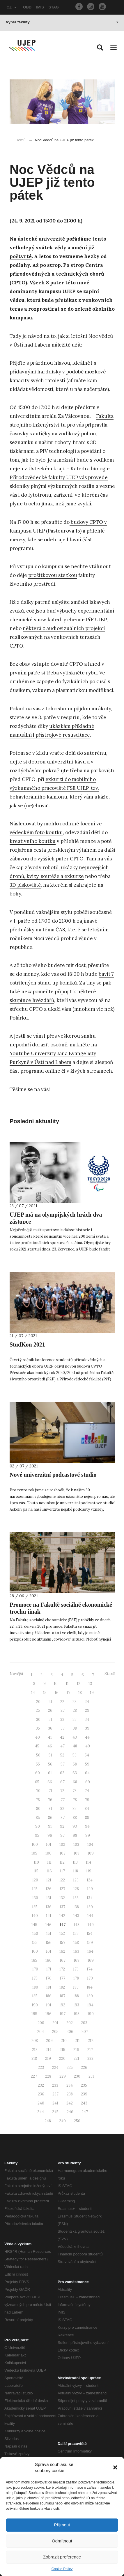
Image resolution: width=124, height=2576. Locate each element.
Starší (109, 1673)
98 (75, 1835)
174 (90, 1969)
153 (76, 1933)
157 (62, 1942)
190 (35, 2005)
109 (91, 1853)
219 (48, 2058)
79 (87, 1799)
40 (37, 1737)
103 (76, 1844)
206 (70, 2031)
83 (74, 1808)
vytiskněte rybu (78, 672)
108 (76, 1853)
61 (50, 1772)
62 (62, 1772)
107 (62, 1853)
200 (41, 2022)
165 (34, 1960)
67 (62, 1782)
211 (77, 2040)
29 (87, 1710)
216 (76, 2049)
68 (75, 1782)
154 (90, 1933)
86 (50, 1817)
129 (90, 1888)
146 (48, 1924)
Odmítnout (62, 2540)
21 (50, 1701)
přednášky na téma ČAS (37, 929)
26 (50, 1710)
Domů (20, 140)
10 (56, 1683)
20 (38, 1701)
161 (48, 1951)
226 (84, 2067)
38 (75, 1728)
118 (75, 1871)
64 (87, 1772)
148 (76, 1924)
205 (55, 2031)
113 (75, 1862)
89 (87, 1817)
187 (62, 1996)
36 (50, 1728)
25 (38, 1710)
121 (48, 1880)
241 (55, 2103)
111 (49, 1862)
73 (74, 1790)
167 (62, 1960)
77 (63, 1799)
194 (90, 2005)
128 (76, 1888)
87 (63, 1817)
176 (49, 1978)
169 (91, 1960)
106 (48, 1853)
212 (90, 2040)
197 (62, 2013)
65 (37, 1782)
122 (62, 1880)
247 (85, 2111)
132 (62, 1897)
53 (74, 1755)
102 (62, 1844)
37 (63, 1728)
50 (38, 1755)
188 (76, 1996)
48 (75, 1746)
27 (63, 1710)
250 (77, 2120)
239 (84, 2094)
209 (49, 2040)
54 (87, 1755)
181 (48, 1987)
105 (34, 1853)
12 (78, 1683)
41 (50, 1737)
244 (40, 2111)
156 (49, 1942)
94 (87, 1826)
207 (85, 2031)
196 (48, 2013)
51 (50, 1755)
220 (62, 2058)
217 (90, 2049)
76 (50, 1799)
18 (80, 1692)
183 (76, 1987)
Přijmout (62, 2524)
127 (62, 1888)
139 (90, 1906)
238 (70, 2094)
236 (41, 2094)
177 (62, 1978)
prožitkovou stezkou (52, 575)
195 (34, 2013)
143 (76, 1915)
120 (35, 1880)
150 (35, 1933)
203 (84, 2022)
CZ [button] (12, 7)
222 (90, 2058)
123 (76, 1880)
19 (92, 1692)
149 (91, 1924)
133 (76, 1897)
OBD (27, 7)
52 (62, 1755)
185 (35, 1996)
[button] (115, 2467)
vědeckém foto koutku (36, 832)
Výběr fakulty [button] (62, 22)
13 (90, 1683)
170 (35, 1969)
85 (38, 1817)
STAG (54, 7)
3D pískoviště (25, 885)
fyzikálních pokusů (84, 681)
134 (90, 1897)
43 (74, 1737)
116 (49, 1871)
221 (76, 2058)
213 (35, 2049)
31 (50, 1719)
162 (62, 1951)
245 (55, 2111)
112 (62, 1862)
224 (55, 2067)
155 (35, 1942)
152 (62, 1933)
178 (76, 1978)
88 (75, 1817)
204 (40, 2031)
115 (35, 1871)
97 (62, 1835)
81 (50, 1808)
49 (87, 1746)
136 (49, 1906)
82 (62, 1808)
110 (36, 1862)
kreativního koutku (33, 841)
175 (35, 1978)
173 (76, 1969)
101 (48, 1844)
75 (38, 1799)
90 (37, 1826)
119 (88, 1871)
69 (87, 1782)
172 (62, 1969)
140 (35, 1915)
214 (49, 2049)
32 (62, 1719)
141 (48, 1915)
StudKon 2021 (27, 1344)
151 (48, 1933)
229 (62, 2076)
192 (62, 2005)
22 (62, 1701)
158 (76, 1942)
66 (49, 1782)
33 (74, 1719)
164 (90, 1951)
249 (62, 2120)
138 (76, 1906)
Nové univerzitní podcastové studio (53, 1474)
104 (90, 1844)
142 (62, 1915)
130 (35, 1897)
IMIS (40, 7)
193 (76, 2005)
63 (74, 1772)
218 (34, 2058)
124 (90, 1880)
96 (49, 1835)
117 (62, 1871)
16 (57, 1692)
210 (64, 2040)
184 (90, 1987)
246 (70, 2111)
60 (37, 1772)
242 (69, 2103)
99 (87, 1835)
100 (35, 1844)
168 (76, 1960)
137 (62, 1906)
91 (50, 1826)
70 (38, 1790)
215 (62, 2049)
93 (74, 1826)
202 (69, 2022)
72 (62, 1790)
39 (87, 1728)
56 (50, 1764)
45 (37, 1746)
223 (41, 2067)
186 (49, 1996)
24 (87, 1701)
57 (63, 1764)
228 (48, 2076)
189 (90, 1996)
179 (90, 1978)
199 (91, 2013)
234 (69, 2085)
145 (34, 1924)
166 (48, 1960)
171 (48, 1969)
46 (49, 1746)
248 (48, 2120)
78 (75, 1799)
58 (75, 1764)
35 (38, 1728)
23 (74, 1701)
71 (50, 1790)
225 (70, 2067)
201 (55, 2022)
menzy (17, 539)
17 (68, 1692)
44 (87, 1737)
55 (38, 1764)
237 (55, 2094)
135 (35, 1906)
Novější (16, 1673)
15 (45, 1692)
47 (62, 1746)
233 (55, 2085)
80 (38, 1808)
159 (90, 1942)
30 (38, 1719)
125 (35, 1888)
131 (48, 1897)
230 (77, 2076)
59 (87, 1764)
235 (84, 2085)
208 (34, 2040)
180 (35, 1987)
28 (75, 1710)
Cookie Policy (62, 2569)
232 (41, 2085)
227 (34, 2076)
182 (62, 1987)
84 (87, 1808)
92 (62, 1826)
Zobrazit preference (62, 2556)
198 (76, 2013)
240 (41, 2103)
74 (87, 1790)
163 (76, 1951)
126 (49, 1888)
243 (84, 2103)
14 (33, 1692)
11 (67, 1683)
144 (90, 1915)
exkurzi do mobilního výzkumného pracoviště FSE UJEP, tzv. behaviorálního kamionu (54, 788)
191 (48, 2005)
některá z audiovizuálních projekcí (64, 628)
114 (88, 1862)
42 (62, 1737)
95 (37, 1835)
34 (87, 1719)
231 (91, 2076)
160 (35, 1951)
